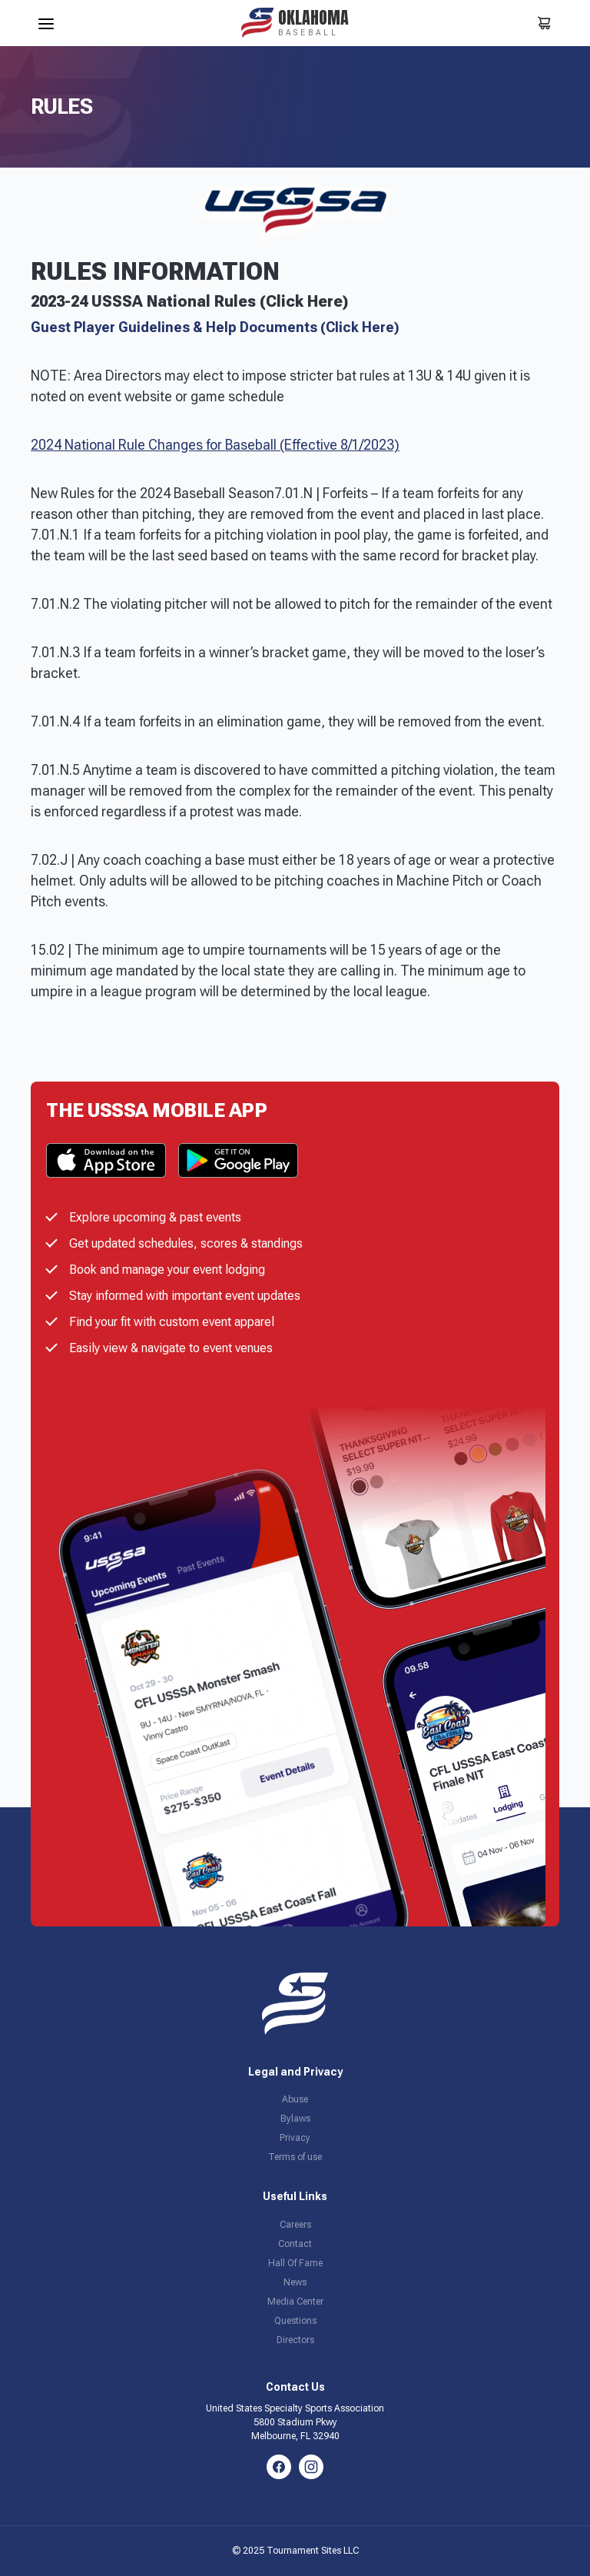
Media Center (295, 2301)
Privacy (295, 2137)
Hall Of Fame (295, 2263)
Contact (295, 2244)
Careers (295, 2224)
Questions (295, 2320)
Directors (295, 2340)
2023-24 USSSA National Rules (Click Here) (189, 301)
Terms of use (295, 2157)
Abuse (295, 2099)
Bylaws (295, 2118)
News (295, 2282)
